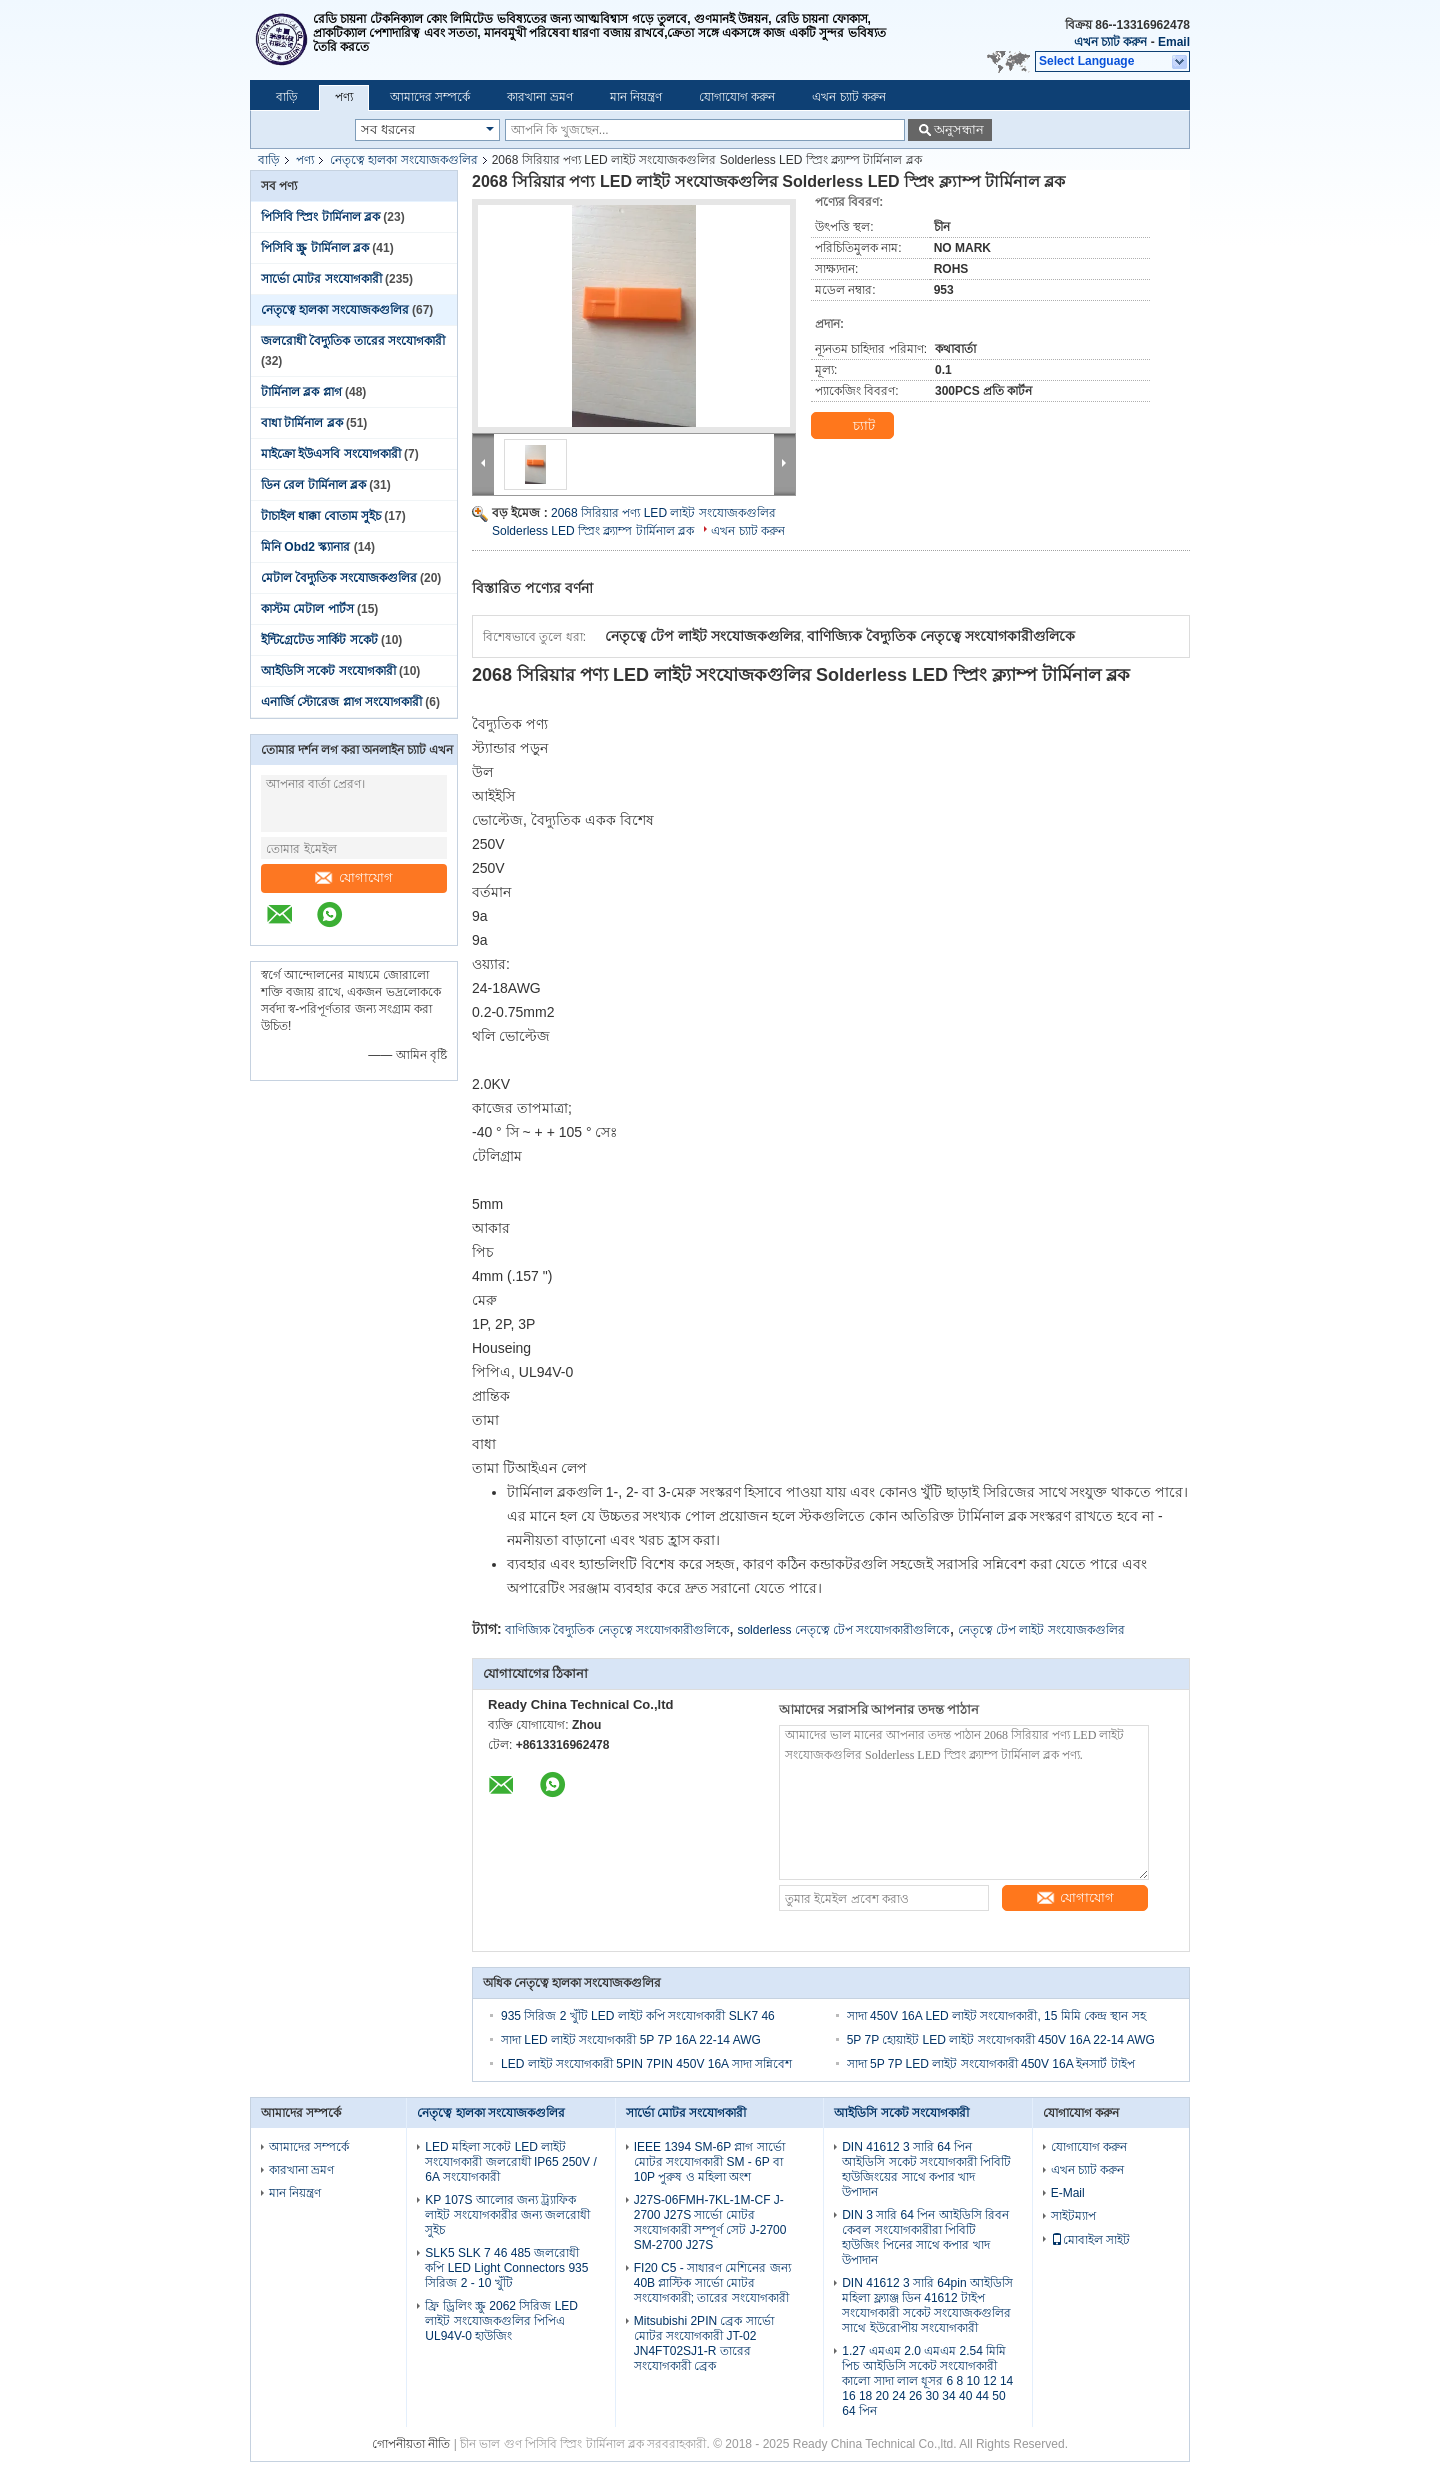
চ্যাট (852, 426)
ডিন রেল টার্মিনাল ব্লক (313, 485)
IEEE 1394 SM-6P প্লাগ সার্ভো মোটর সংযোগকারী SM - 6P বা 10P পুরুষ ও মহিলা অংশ (709, 2162)
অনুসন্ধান (959, 129)
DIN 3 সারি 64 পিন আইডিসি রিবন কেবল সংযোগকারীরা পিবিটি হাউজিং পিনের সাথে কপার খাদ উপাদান (925, 2237)
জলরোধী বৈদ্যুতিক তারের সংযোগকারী (353, 341)
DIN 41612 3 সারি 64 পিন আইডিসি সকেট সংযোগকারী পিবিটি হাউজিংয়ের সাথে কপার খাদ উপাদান (926, 2169)
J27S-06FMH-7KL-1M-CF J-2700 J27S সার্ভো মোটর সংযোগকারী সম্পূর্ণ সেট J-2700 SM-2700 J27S (710, 2222)
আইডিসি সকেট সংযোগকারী (328, 671)
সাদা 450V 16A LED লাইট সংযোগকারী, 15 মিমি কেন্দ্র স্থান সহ (996, 2016)
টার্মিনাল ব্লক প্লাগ (301, 392)
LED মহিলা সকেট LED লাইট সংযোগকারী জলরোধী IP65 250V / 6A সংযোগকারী (510, 2162)
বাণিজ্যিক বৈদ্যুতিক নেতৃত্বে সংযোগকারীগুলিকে (617, 1630)
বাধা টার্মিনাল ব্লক (302, 423)
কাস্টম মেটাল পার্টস (307, 609)
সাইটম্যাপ (1073, 2216)
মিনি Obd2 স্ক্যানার (305, 547)
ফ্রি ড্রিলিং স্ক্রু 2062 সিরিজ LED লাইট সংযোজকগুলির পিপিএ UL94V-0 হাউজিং (501, 2321)
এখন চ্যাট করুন (1111, 42)
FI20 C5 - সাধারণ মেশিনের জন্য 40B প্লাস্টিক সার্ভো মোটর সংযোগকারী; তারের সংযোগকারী (712, 2283)
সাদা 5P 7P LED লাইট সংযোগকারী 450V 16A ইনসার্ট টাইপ (991, 2064)
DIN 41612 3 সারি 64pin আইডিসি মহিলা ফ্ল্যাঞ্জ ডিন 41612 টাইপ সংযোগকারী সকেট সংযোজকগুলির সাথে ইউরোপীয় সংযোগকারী (927, 2305)
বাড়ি (287, 97)
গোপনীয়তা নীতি (411, 2444)
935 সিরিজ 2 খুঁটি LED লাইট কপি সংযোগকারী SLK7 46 (638, 2016)
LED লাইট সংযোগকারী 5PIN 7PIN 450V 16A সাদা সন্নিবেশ (646, 2064)
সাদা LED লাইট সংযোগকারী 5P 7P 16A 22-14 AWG (631, 2040)
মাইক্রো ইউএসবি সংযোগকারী (331, 454)
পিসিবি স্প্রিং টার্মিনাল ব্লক (320, 217)
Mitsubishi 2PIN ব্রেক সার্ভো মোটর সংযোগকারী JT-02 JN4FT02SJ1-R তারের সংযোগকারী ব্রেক (704, 2343)
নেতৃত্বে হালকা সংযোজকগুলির (404, 160)
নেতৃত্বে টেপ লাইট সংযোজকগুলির (1041, 1630)
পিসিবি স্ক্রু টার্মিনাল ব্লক (315, 248)
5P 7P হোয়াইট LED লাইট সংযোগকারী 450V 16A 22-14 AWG (1001, 2040)
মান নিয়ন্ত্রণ (636, 97)
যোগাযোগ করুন (737, 97)
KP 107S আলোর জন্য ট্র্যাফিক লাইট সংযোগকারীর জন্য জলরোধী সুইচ (507, 2215)
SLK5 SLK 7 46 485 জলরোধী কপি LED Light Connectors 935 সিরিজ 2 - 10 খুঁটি (506, 2268)
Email (1174, 42)
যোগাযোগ (354, 877)
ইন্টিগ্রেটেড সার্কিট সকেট (319, 640)
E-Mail (1068, 2193)
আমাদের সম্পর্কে (430, 97)
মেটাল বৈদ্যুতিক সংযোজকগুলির (339, 578)
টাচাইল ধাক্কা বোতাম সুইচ (321, 516)
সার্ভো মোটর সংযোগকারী (321, 279)
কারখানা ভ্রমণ (539, 97)
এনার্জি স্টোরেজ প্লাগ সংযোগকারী (341, 702)
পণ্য (344, 97)
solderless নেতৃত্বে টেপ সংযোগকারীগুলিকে (843, 1630)
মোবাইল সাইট (1090, 2240)
